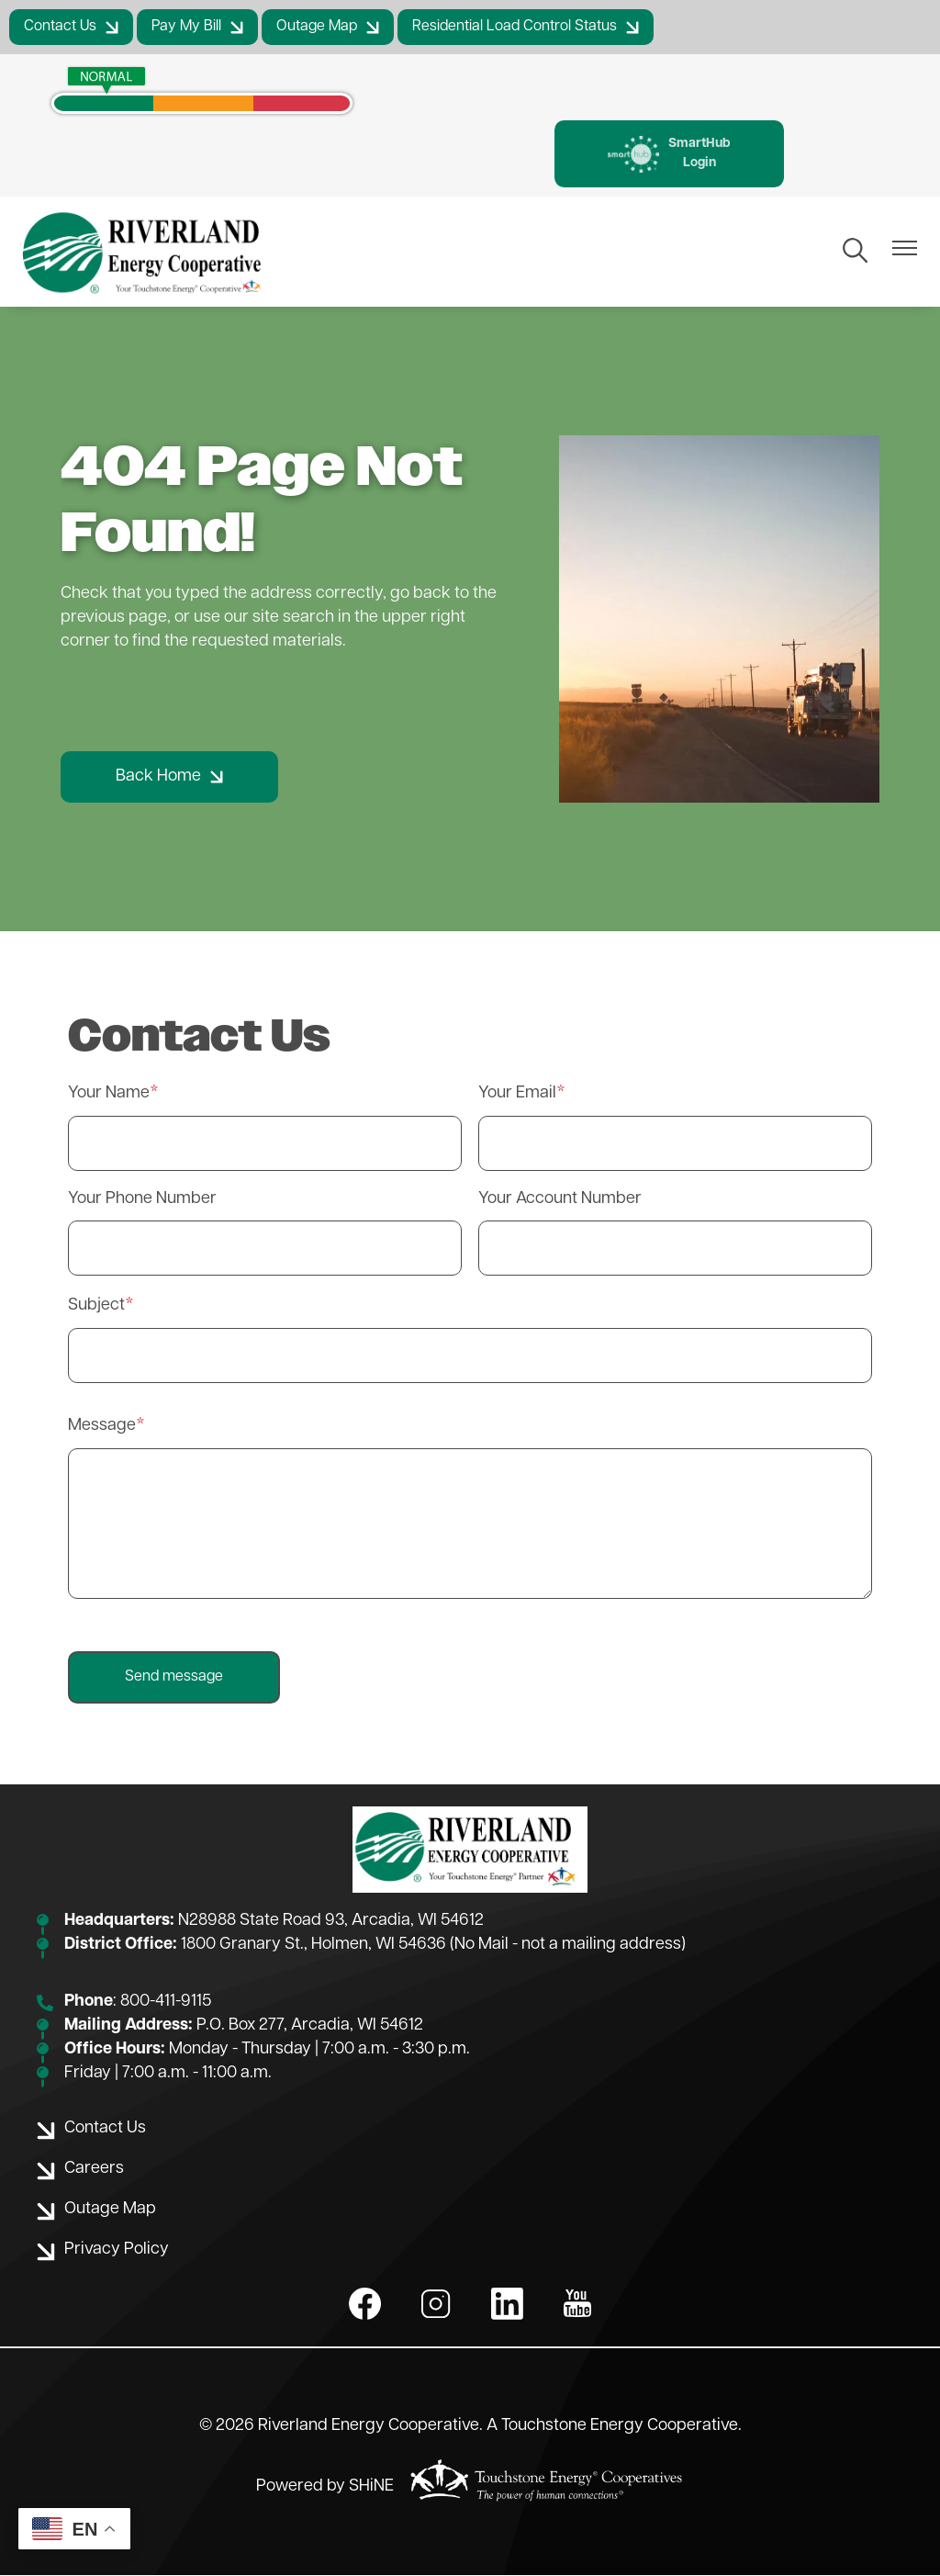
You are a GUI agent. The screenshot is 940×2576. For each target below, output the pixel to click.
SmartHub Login (669, 154)
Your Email (517, 1094)
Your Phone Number (142, 1200)
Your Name (109, 1094)
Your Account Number (560, 1200)
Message (102, 1425)
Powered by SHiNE (325, 2487)
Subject (96, 1306)
